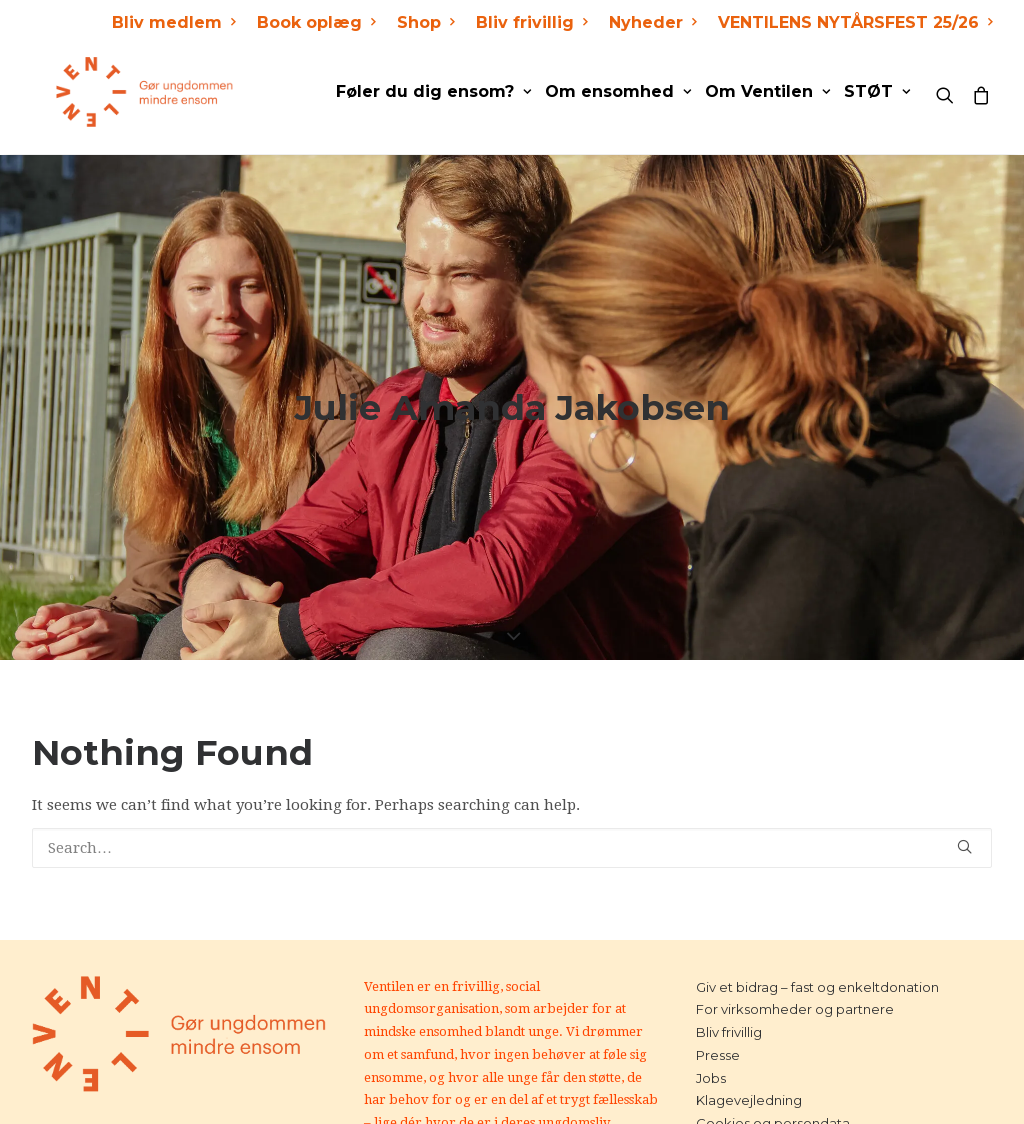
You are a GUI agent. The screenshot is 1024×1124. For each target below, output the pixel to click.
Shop (425, 22)
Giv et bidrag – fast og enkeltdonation (817, 919)
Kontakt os (731, 1101)
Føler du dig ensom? (433, 91)
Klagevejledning (749, 1032)
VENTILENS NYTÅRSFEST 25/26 (855, 22)
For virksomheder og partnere (795, 941)
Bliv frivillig (531, 22)
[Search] (949, 92)
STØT (877, 91)
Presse (718, 987)
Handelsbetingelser (760, 1078)
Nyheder (652, 22)
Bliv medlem (173, 22)
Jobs (711, 1010)
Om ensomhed (618, 91)
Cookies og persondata (773, 1055)
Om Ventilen (767, 91)
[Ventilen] (121, 92)
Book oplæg (316, 22)
